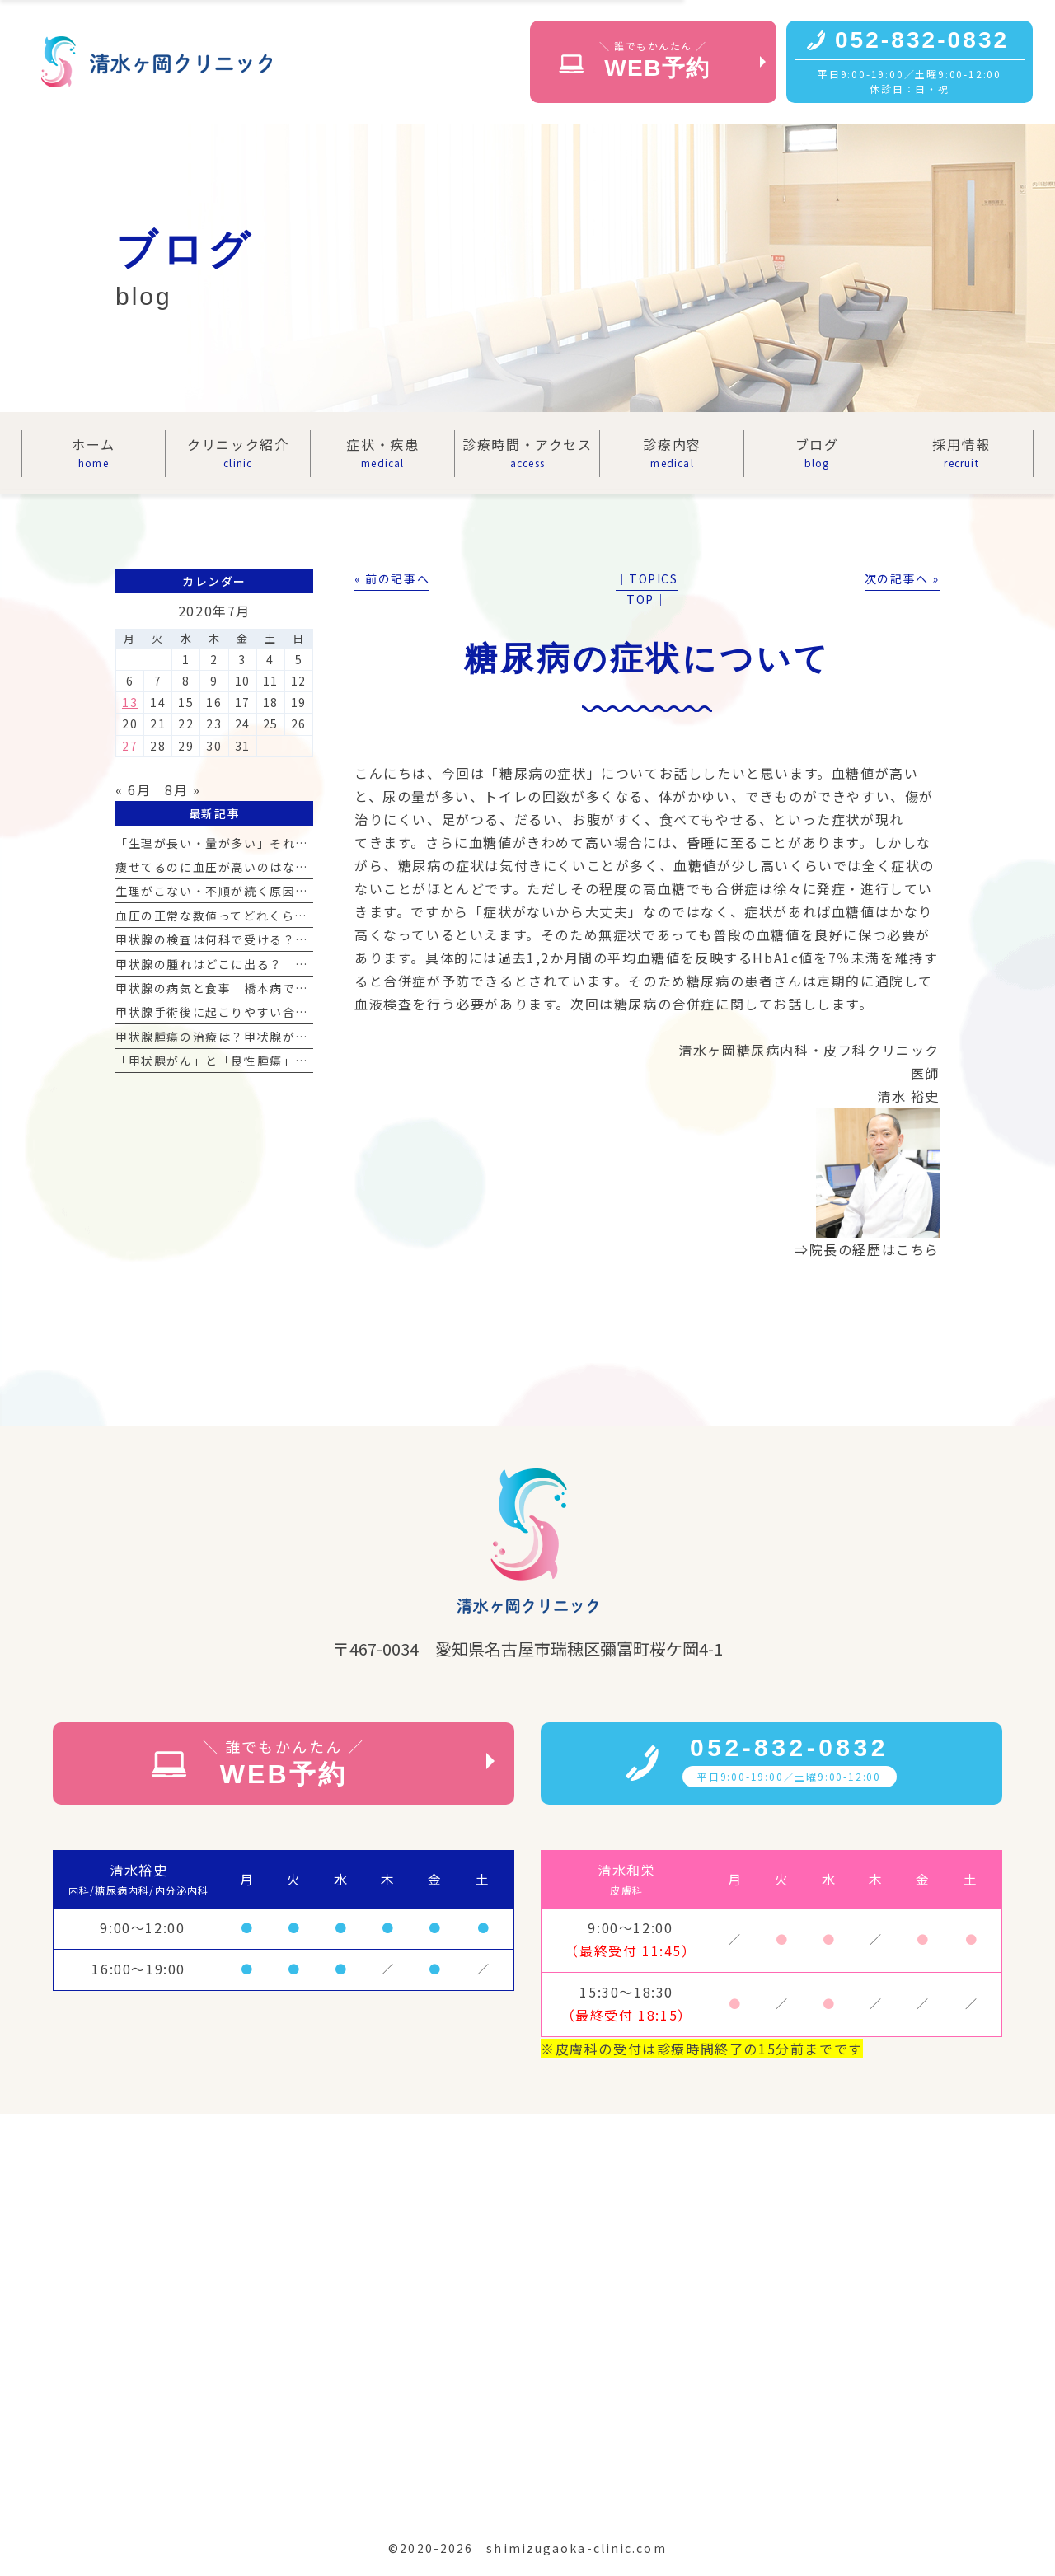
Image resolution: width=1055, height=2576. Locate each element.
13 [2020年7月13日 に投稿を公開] (130, 702)
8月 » (182, 789)
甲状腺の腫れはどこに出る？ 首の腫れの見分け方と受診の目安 (301, 964)
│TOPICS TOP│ (647, 588)
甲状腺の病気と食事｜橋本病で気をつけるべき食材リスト (282, 988)
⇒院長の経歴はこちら (867, 1249)
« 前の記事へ (391, 578)
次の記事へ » (902, 578)
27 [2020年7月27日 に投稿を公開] (130, 746)
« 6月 (133, 789)
